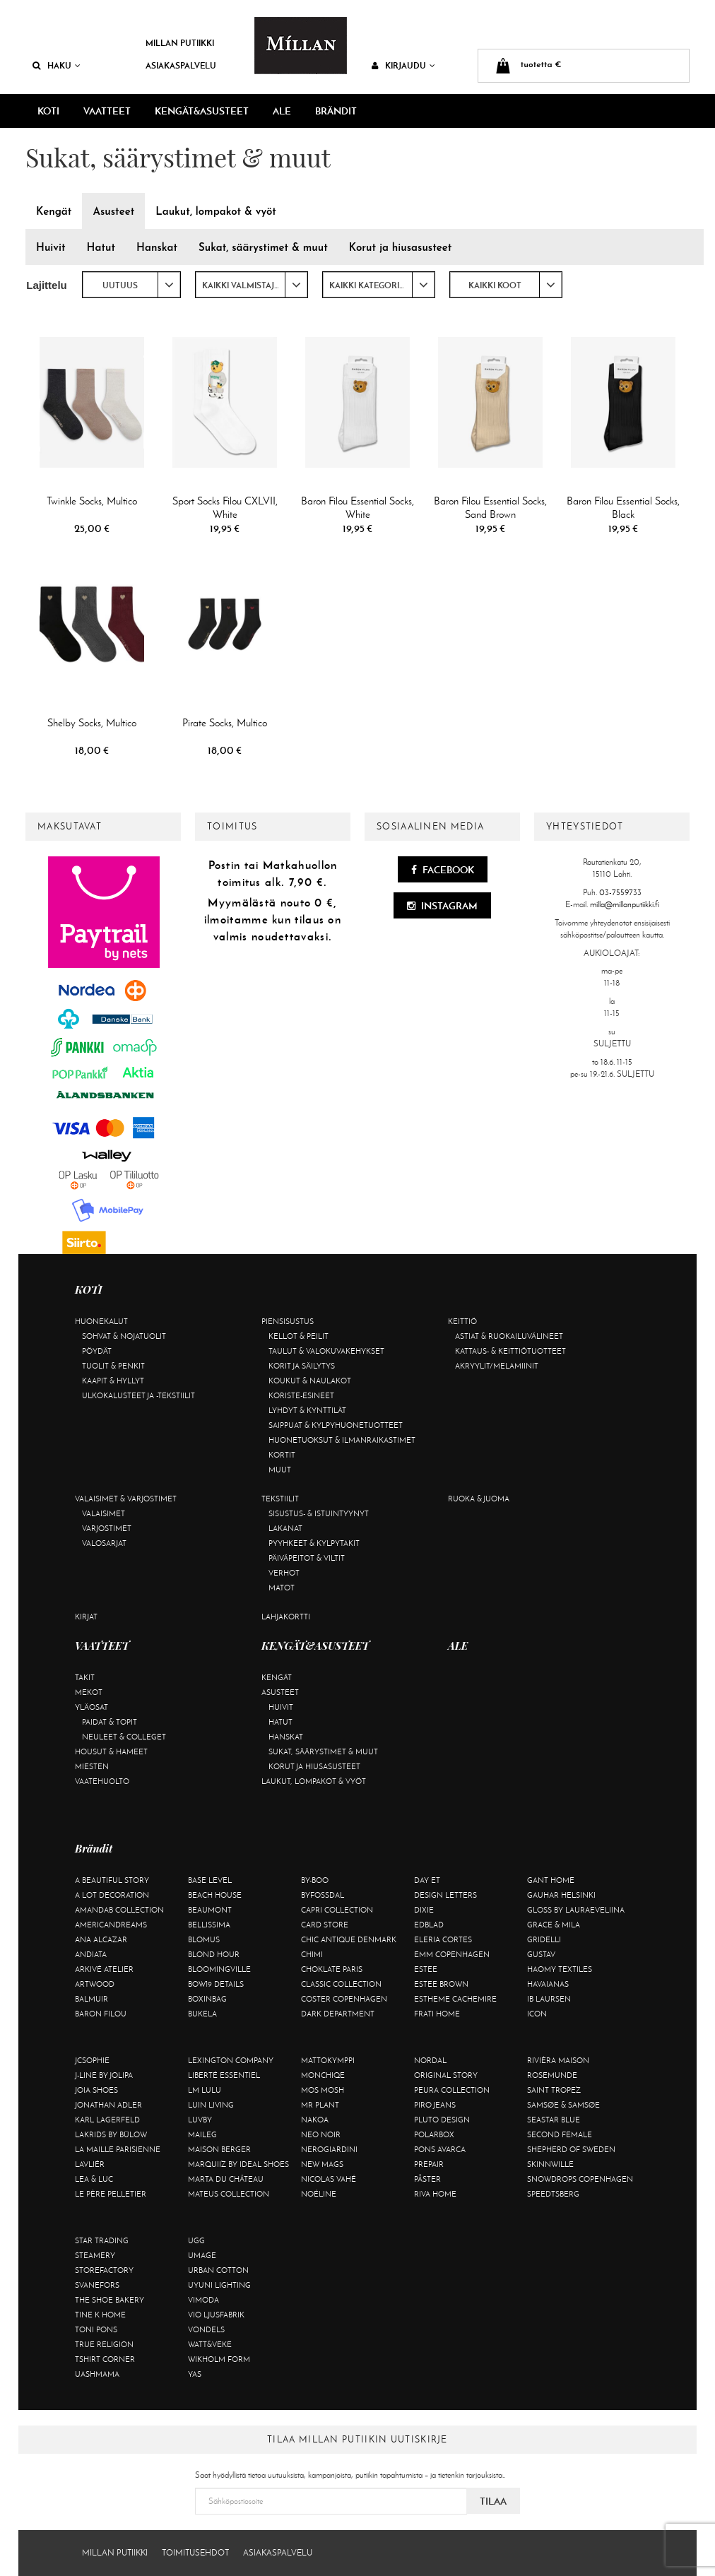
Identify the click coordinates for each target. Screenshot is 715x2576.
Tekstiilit (280, 1498)
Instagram (442, 905)
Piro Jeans (435, 2105)
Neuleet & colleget (124, 1737)
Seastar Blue (553, 2120)
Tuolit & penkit (113, 1366)
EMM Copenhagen (452, 1954)
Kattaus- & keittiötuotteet (510, 1351)
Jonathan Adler (108, 2105)
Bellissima (209, 1925)
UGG (196, 2240)
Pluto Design (442, 2120)
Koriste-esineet (301, 1395)
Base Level (210, 1880)
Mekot (88, 1692)
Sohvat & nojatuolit (124, 1336)
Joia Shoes (96, 2090)
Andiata (91, 1954)
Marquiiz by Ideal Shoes (238, 2164)
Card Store (324, 1925)
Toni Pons (96, 2329)
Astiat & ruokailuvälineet (509, 1336)
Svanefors (97, 2285)
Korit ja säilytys (301, 1366)
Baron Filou (100, 2014)
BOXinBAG (207, 1999)
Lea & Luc (94, 2179)
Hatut (280, 1722)
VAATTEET (107, 111)
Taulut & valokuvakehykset (326, 1351)
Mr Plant (320, 2105)
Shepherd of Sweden (571, 2149)
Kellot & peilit (298, 1336)
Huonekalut (101, 1321)
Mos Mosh (322, 2090)
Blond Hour (214, 1954)
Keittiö (462, 1321)
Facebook (442, 869)
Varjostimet (106, 1528)
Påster (427, 2179)
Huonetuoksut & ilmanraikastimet (341, 1440)
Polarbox (434, 2134)
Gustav (541, 1954)
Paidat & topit (109, 1722)
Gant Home (550, 1880)
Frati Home (437, 2014)
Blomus (204, 1939)
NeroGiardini (329, 2149)
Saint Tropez (554, 2090)
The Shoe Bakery (109, 2300)
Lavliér (90, 2164)
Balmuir (91, 1999)
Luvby (200, 2120)
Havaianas (548, 1984)
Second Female (559, 2134)
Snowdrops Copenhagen (580, 2179)
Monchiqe (323, 2075)
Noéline (318, 2194)
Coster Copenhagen (344, 1999)
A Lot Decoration (112, 1895)
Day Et (427, 1880)
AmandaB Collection (119, 1910)
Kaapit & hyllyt (113, 1381)
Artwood (94, 1984)
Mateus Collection (228, 2194)
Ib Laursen (549, 1999)
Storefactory (104, 2270)
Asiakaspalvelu (181, 65)
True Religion (104, 2344)
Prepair (429, 2164)
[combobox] (131, 284)
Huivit (280, 1707)
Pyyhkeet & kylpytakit (314, 1543)
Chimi (312, 1954)
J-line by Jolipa (104, 2075)
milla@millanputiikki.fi (624, 904)
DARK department (337, 2014)
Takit (85, 1677)
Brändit (336, 111)
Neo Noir (321, 2134)
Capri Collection (337, 1910)
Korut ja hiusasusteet (314, 1766)
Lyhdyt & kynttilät (307, 1410)
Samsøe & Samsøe (563, 2105)
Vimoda (203, 2300)
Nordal (430, 2060)
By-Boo (315, 1880)
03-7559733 (620, 892)
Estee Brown (441, 1984)
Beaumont (210, 1910)
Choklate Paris (331, 1969)
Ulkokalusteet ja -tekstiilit (138, 1395)
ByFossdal (322, 1895)
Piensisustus (287, 1321)
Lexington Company (230, 2060)
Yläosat (91, 1707)
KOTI (48, 111)
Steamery (95, 2255)
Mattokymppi (328, 2060)
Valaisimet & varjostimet (126, 1498)
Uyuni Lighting (219, 2285)
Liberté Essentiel (224, 2075)
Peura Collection (452, 2090)
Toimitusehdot (195, 2553)
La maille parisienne (117, 2149)
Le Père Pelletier (110, 2194)
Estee (425, 1969)
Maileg (202, 2134)
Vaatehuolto (102, 1781)
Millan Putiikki (180, 42)
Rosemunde (552, 2075)
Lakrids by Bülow (111, 2134)
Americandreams (111, 1925)
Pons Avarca (440, 2149)
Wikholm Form (219, 2359)
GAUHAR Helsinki (561, 1895)
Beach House (215, 1895)
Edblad (429, 1925)
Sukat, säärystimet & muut (323, 1751)
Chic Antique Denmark (348, 1939)
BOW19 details (216, 1984)
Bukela (202, 2014)
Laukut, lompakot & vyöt (313, 1781)
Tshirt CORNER (105, 2359)
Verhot (284, 1573)
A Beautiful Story (112, 1880)
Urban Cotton (218, 2270)
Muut (279, 1470)
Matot (281, 1588)
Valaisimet (103, 1513)
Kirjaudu (403, 65)
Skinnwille (550, 2164)
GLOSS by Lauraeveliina (576, 1910)
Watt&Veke (210, 2344)
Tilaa (493, 2501)
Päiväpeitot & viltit (306, 1558)
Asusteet (280, 1692)
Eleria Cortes (443, 1939)
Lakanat (285, 1528)
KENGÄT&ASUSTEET (202, 111)
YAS (194, 2374)
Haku (56, 65)
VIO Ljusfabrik (216, 2315)
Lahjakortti (285, 1616)
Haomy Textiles (559, 1969)
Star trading (102, 2240)
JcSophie (92, 2060)
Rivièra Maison (558, 2060)
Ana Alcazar (101, 1939)
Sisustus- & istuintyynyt (318, 1513)
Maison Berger (219, 2149)
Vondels (206, 2329)
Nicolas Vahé (328, 2179)
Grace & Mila (553, 1925)
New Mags (322, 2164)
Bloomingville (219, 1969)
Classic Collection (341, 1984)
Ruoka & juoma (478, 1498)
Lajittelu (46, 285)
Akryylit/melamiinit (496, 1366)
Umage (202, 2255)
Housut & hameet (111, 1751)
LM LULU (204, 2090)
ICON (537, 2014)
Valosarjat (104, 1543)
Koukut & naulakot (309, 1381)
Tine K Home (100, 2315)
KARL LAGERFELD (107, 2120)
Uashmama (97, 2374)
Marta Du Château (226, 2179)
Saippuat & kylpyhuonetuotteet (335, 1425)
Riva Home (435, 2194)
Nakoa (315, 2120)
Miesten (92, 1766)
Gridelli (544, 1939)
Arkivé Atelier (104, 1969)
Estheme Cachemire (455, 1999)
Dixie (424, 1910)
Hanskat (285, 1737)
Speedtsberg (553, 2194)
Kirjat (86, 1616)
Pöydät (97, 1351)
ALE (282, 111)
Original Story (446, 2075)
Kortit (281, 1455)
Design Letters (445, 1895)
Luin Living (211, 2105)
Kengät (276, 1677)
